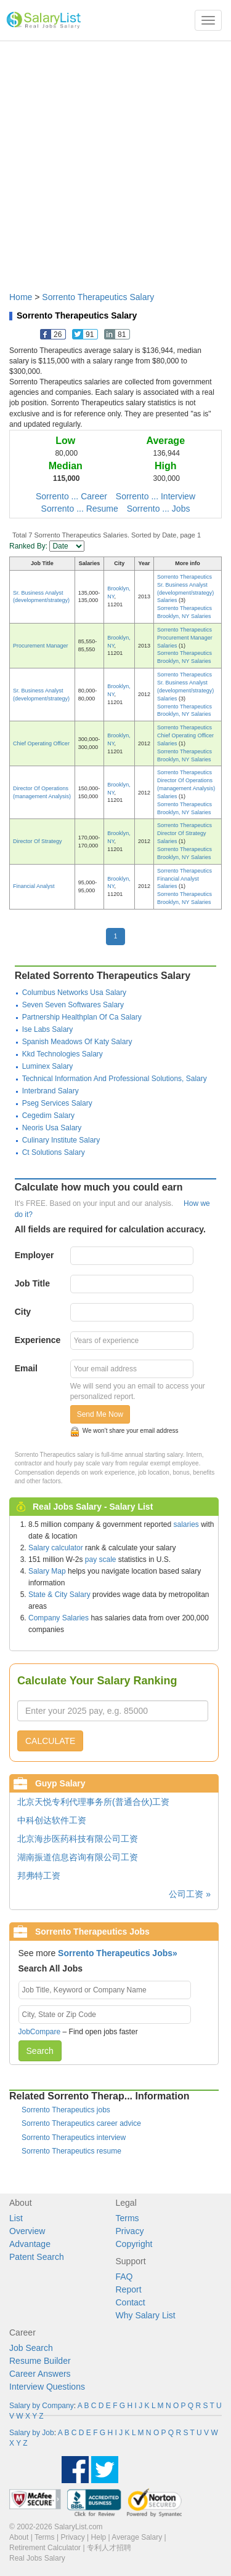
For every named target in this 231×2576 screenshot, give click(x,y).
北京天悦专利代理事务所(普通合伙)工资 (93, 1802)
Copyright (134, 2244)
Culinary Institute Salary (61, 1140)
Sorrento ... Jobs (158, 508)
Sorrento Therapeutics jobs (66, 2110)
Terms (127, 2218)
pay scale (100, 1559)
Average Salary (136, 2537)
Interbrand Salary (50, 1091)
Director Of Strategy (37, 841)
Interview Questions (47, 2387)
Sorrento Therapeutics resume (71, 2151)
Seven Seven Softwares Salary (73, 1005)
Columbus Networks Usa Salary (74, 992)
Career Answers (40, 2374)
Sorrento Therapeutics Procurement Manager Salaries (185, 638)
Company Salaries (58, 1618)
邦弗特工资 (38, 1875)
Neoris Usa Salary (52, 1128)
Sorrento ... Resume (79, 508)
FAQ (124, 2276)
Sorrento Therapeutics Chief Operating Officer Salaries (185, 735)
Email (26, 1368)
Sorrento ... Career (71, 496)
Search (40, 2051)
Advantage (30, 2244)
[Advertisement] (115, 160)
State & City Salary (59, 1594)
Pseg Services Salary (57, 1103)
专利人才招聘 (109, 2547)
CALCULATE (50, 1741)
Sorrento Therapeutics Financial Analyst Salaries (184, 879)
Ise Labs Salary (47, 1029)
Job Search (31, 2348)
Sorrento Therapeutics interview (74, 2137)
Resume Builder (40, 2361)
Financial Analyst (34, 886)
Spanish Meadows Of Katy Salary (77, 1041)
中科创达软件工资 (51, 1820)
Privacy (130, 2231)
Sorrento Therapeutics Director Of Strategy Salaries (184, 833)
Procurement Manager (40, 646)
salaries (185, 1524)
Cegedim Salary (48, 1115)
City (23, 1312)
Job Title (32, 1283)
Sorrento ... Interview (155, 496)
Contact (130, 2302)
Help (99, 2537)
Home (20, 297)
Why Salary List (146, 2315)
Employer (34, 1255)
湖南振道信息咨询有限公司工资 (77, 1857)
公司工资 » (190, 1894)
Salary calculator (55, 1548)
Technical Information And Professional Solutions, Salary (114, 1078)
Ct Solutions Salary (53, 1152)
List (16, 2218)
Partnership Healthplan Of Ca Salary (82, 1017)
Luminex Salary (47, 1066)
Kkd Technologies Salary (62, 1054)
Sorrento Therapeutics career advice (81, 2123)
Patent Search (36, 2257)
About (18, 2537)
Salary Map (47, 1571)
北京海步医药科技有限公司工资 (77, 1839)
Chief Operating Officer (41, 743)
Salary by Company (41, 2405)
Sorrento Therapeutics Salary (98, 297)
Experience (38, 1340)
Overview (27, 2231)
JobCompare (39, 2031)
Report (129, 2289)
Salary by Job (31, 2432)
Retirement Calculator (45, 2547)
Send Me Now (100, 1414)
